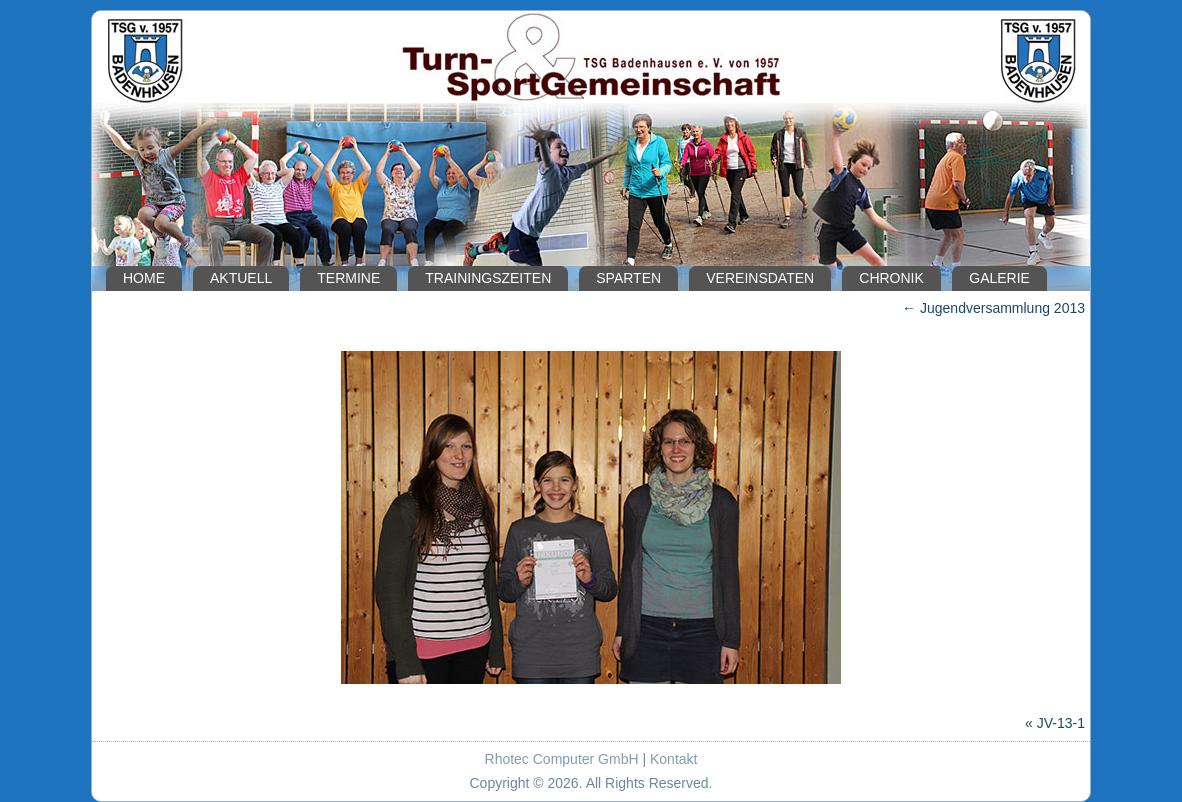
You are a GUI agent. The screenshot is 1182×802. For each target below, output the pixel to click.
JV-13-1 (1061, 723)
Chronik (891, 278)
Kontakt (673, 759)
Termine (348, 278)
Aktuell (241, 278)
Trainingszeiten (488, 278)
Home (144, 278)
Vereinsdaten (760, 278)
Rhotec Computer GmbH (562, 759)
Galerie (999, 278)
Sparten (628, 278)
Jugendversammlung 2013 (993, 308)
